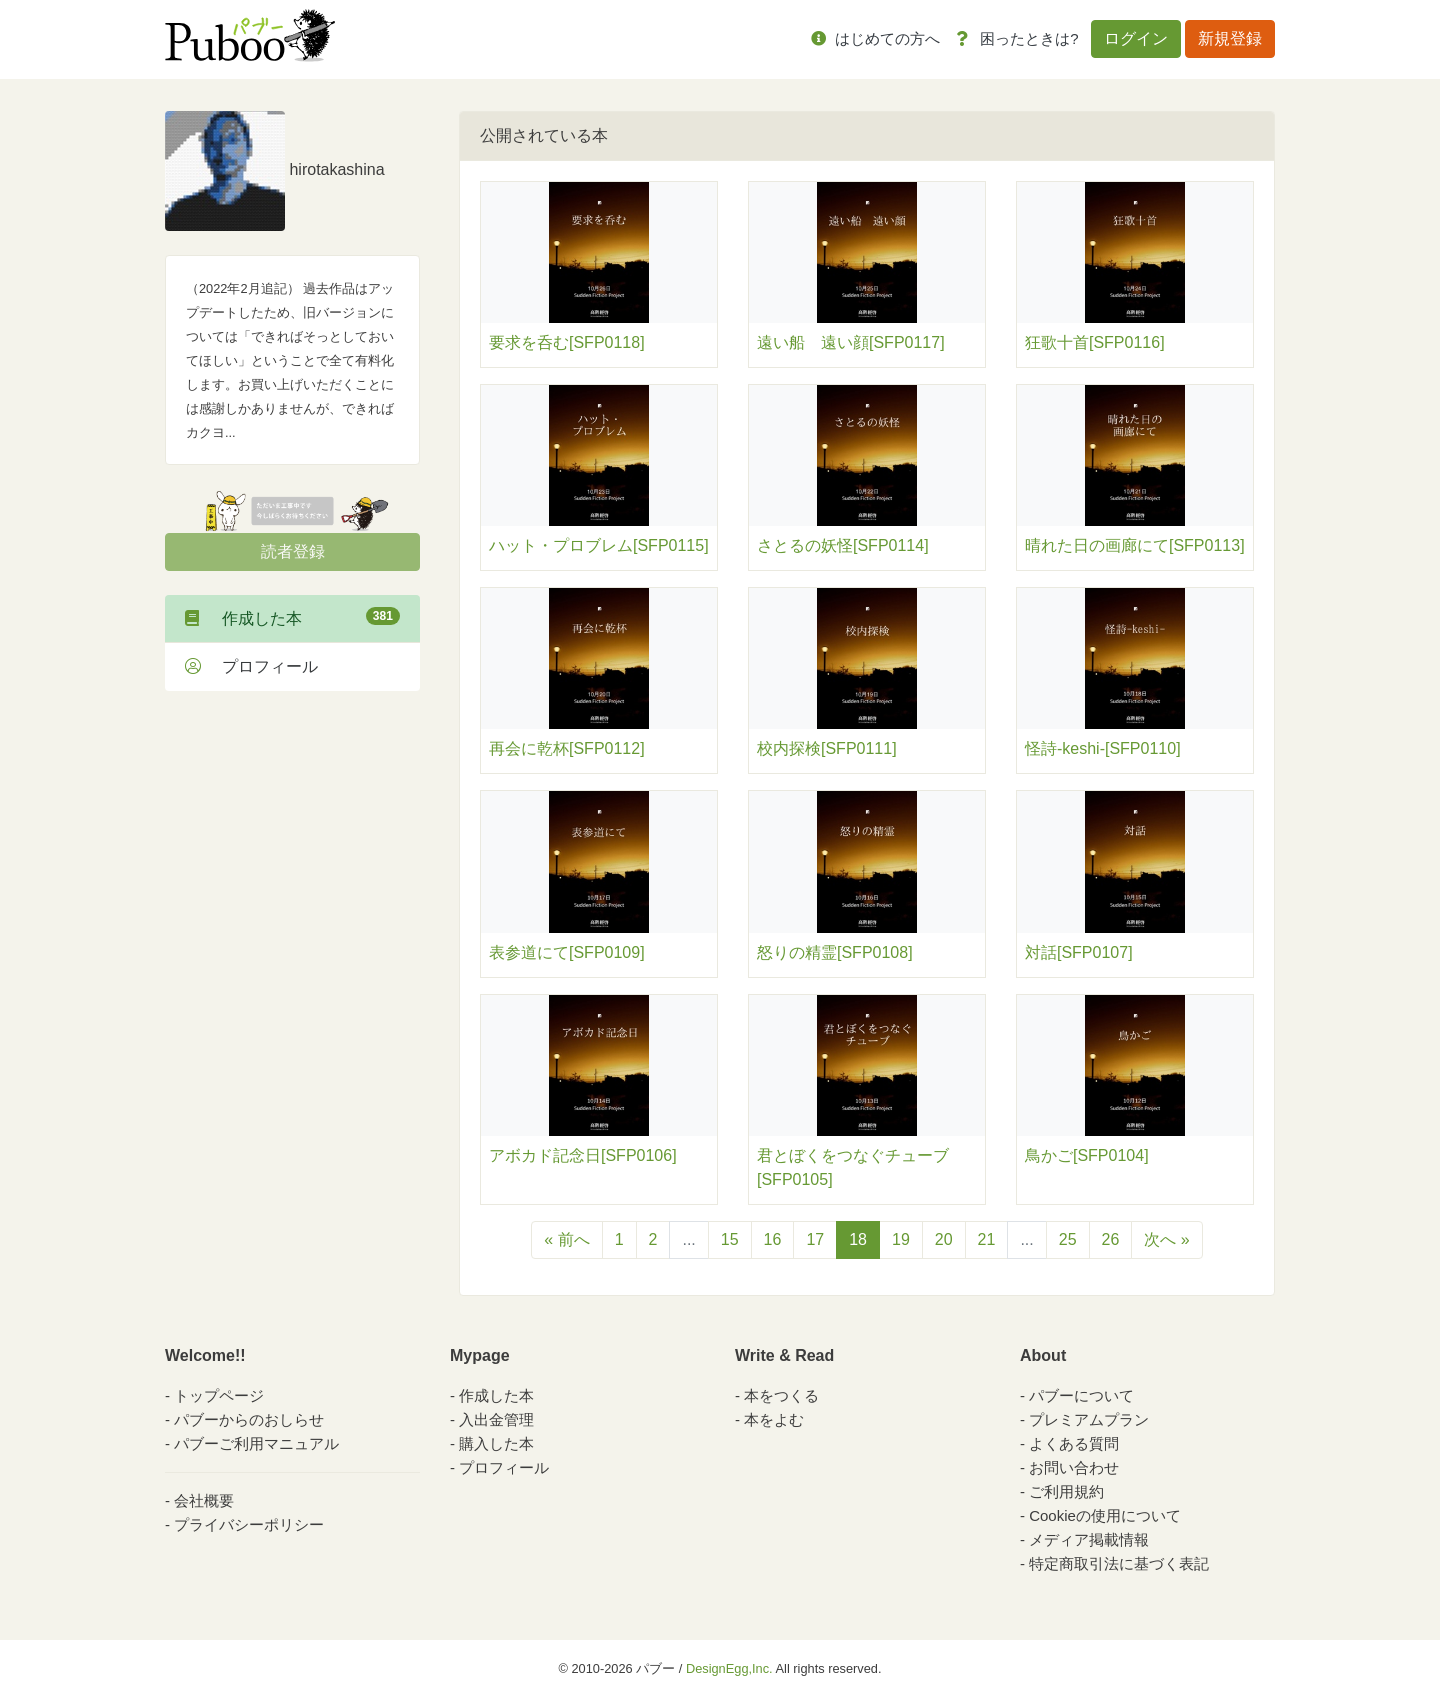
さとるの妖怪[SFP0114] (843, 545)
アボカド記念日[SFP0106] (583, 1155)
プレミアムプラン (1089, 1419)
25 (1068, 1239)
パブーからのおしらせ (249, 1419)
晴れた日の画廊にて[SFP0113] (1135, 545)
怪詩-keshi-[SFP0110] (1103, 748)
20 (944, 1239)
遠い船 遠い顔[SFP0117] (851, 342)
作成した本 (292, 617)
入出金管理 (496, 1419)
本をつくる (781, 1395)
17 (815, 1239)
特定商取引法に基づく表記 (1119, 1563)
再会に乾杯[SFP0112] (567, 748)
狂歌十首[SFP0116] (1095, 342)
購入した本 (496, 1443)
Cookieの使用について (1105, 1515)
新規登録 (1230, 38)
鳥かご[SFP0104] (1087, 1155)
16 (773, 1239)
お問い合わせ (1074, 1467)
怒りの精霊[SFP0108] (835, 952)
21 (987, 1239)
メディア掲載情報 (1089, 1539)
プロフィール (251, 666)
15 (730, 1239)
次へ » (1166, 1239)
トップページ (219, 1395)
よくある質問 (1074, 1443)
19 (901, 1239)
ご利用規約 (1066, 1491)
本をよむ (774, 1419)
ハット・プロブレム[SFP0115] (599, 545)
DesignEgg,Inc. (729, 1668)
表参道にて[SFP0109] (567, 952)
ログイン (1136, 38)
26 (1111, 1239)
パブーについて (1081, 1395)
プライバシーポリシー (249, 1524)
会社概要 (204, 1500)
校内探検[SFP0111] (827, 748)
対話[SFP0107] (1079, 952)
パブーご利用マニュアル (256, 1443)
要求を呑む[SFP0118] (567, 342)
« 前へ (566, 1239)
